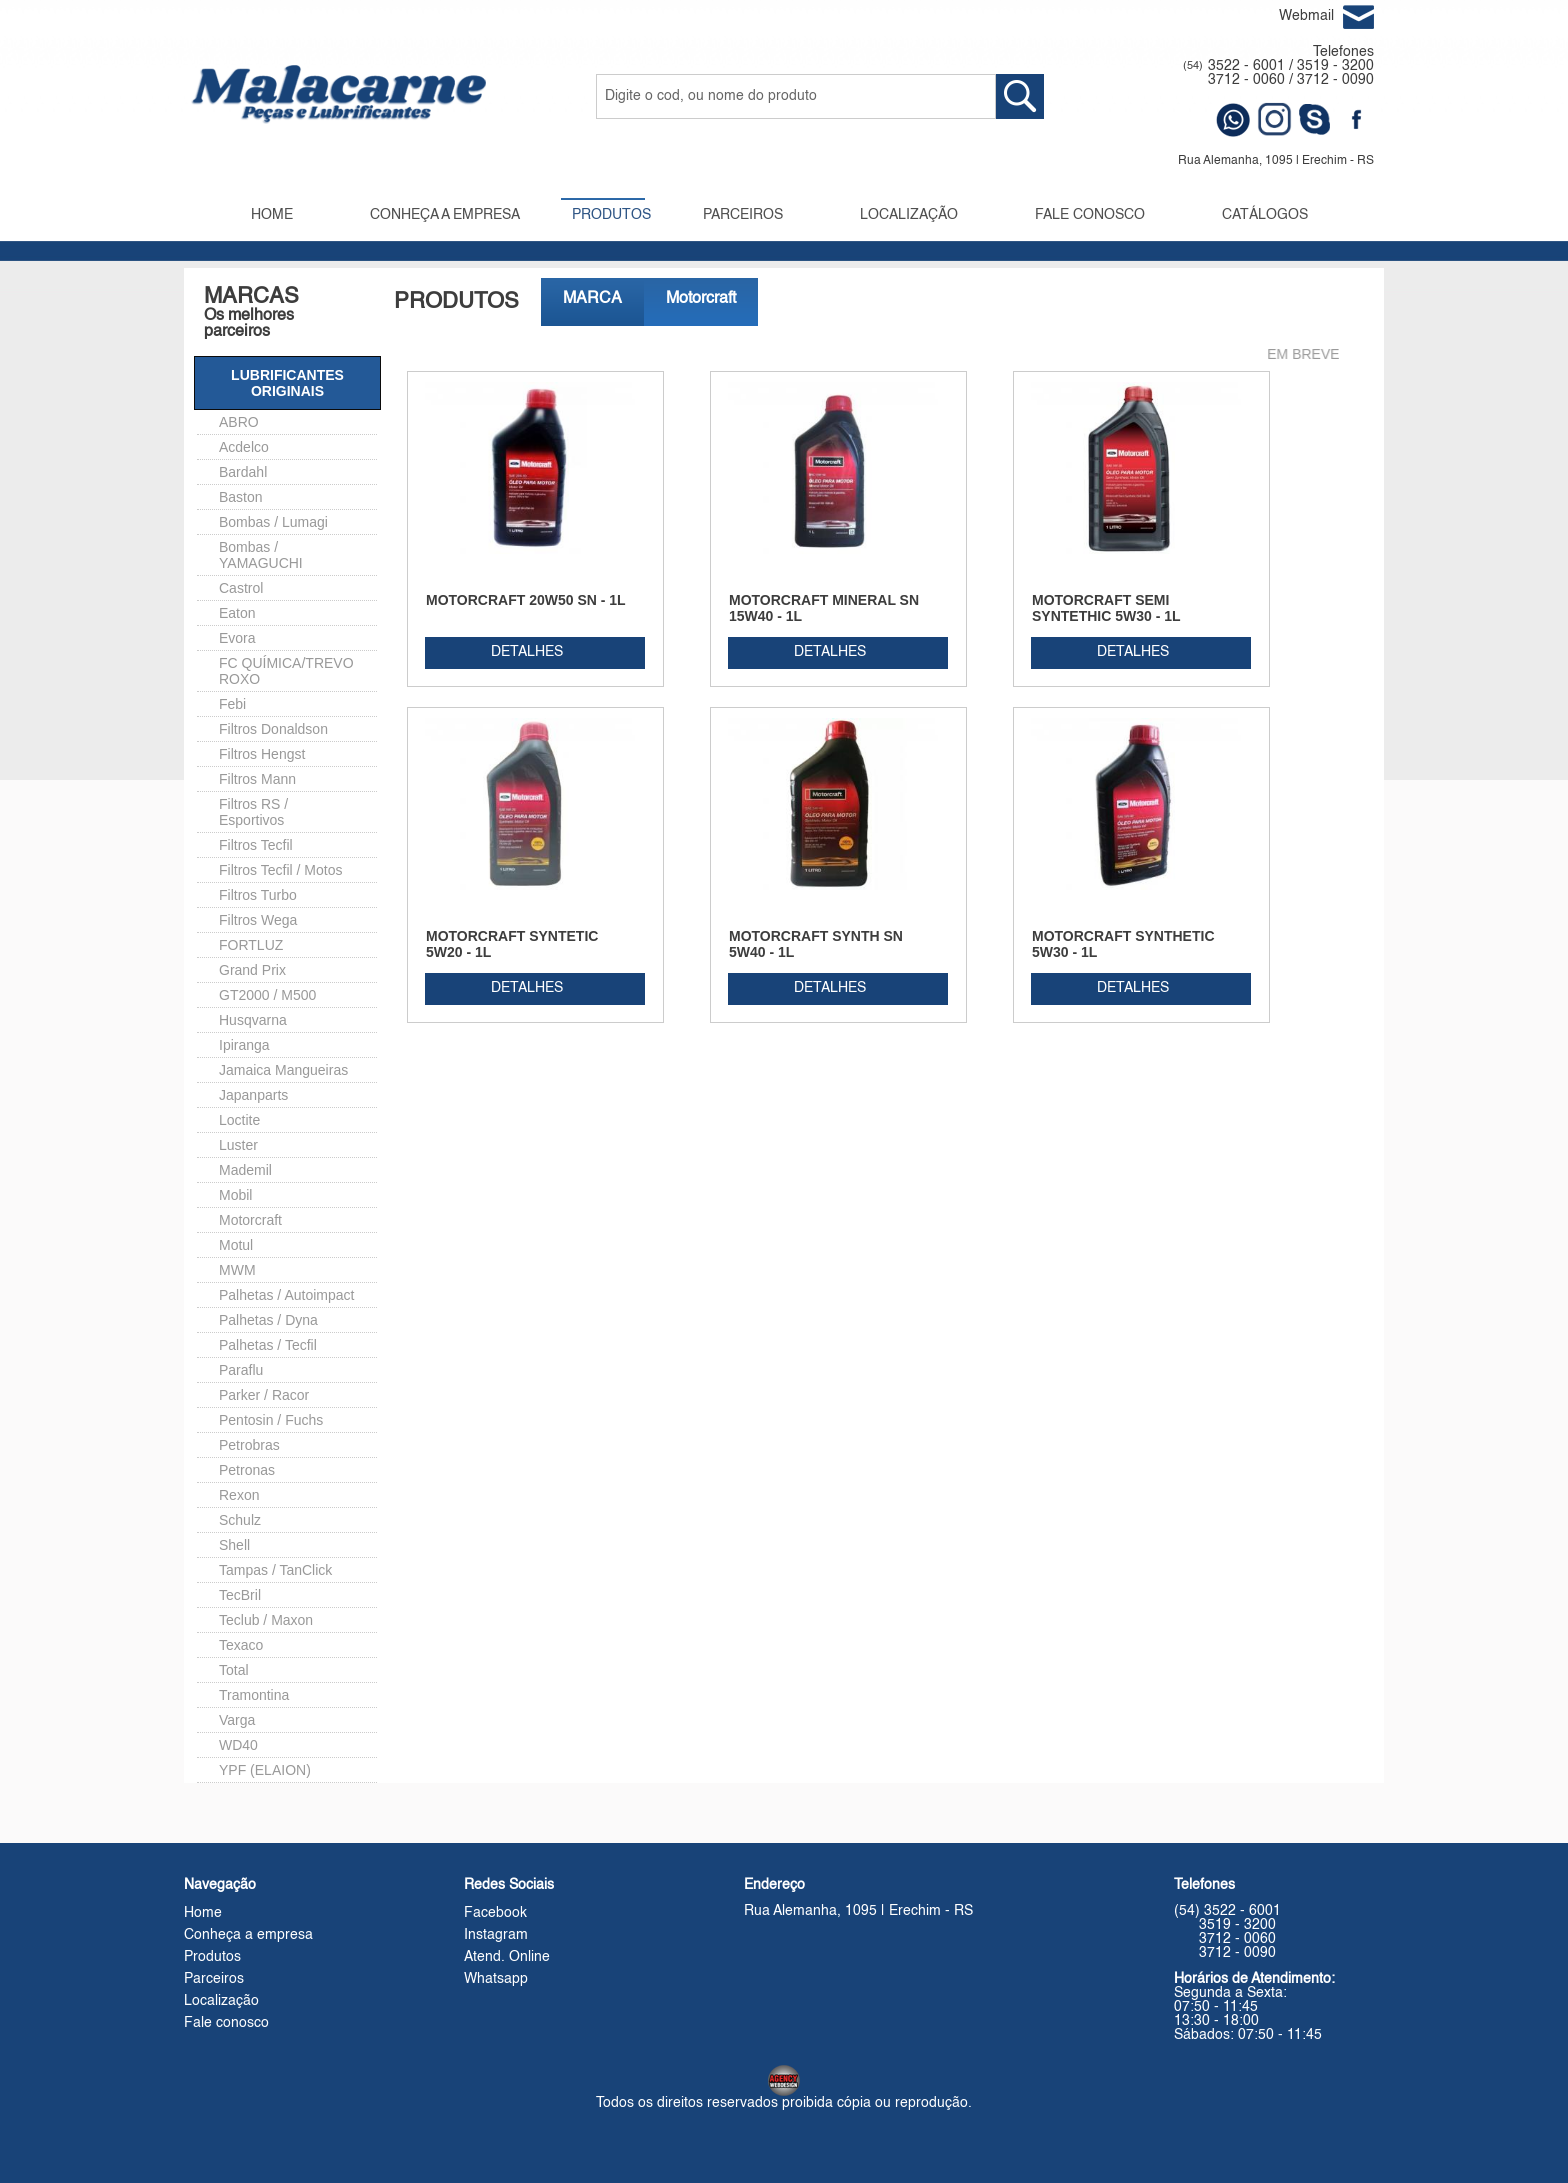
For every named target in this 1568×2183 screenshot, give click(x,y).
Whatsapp (496, 1979)
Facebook (495, 1913)
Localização (221, 2001)
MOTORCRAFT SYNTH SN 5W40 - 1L (816, 944)
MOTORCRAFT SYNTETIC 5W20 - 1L (512, 944)
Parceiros (214, 1979)
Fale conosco (226, 2023)
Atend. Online (507, 1957)
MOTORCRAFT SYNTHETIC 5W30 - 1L (1123, 944)
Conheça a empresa (248, 1935)
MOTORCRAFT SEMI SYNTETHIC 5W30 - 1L (1106, 608)
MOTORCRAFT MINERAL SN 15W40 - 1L (824, 608)
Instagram (496, 1935)
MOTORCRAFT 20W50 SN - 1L (526, 600)
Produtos (212, 1957)
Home (203, 1913)
